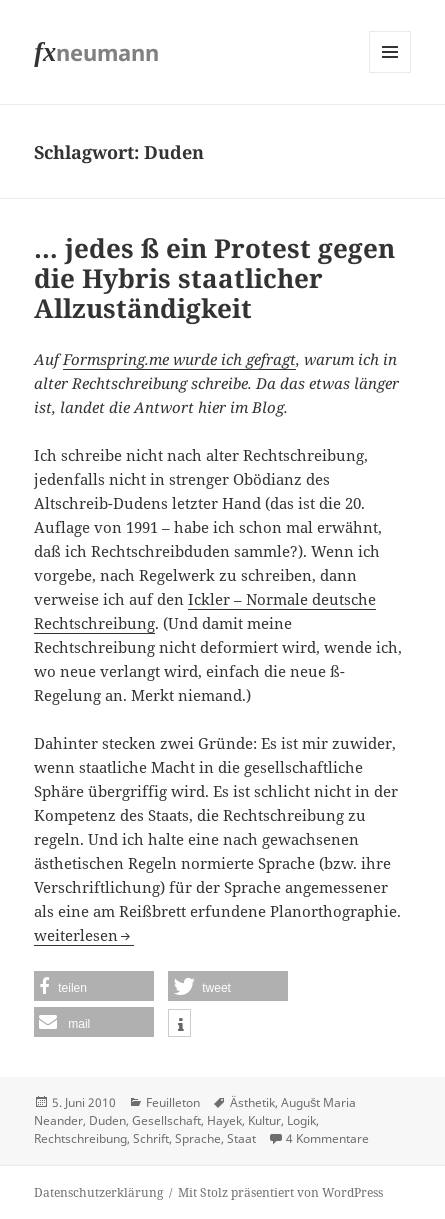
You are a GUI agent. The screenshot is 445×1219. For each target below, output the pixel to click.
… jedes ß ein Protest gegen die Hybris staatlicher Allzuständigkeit (214, 278)
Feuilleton (173, 1102)
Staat (241, 1138)
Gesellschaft (166, 1120)
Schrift (151, 1138)
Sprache (198, 1138)
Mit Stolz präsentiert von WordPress (280, 1192)
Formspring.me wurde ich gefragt (179, 359)
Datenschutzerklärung (98, 1192)
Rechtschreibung (80, 1138)
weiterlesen (84, 935)
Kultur (264, 1120)
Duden (107, 1120)
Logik (301, 1120)
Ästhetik (252, 1102)
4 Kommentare (327, 1138)
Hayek (224, 1120)
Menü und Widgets (390, 72)
